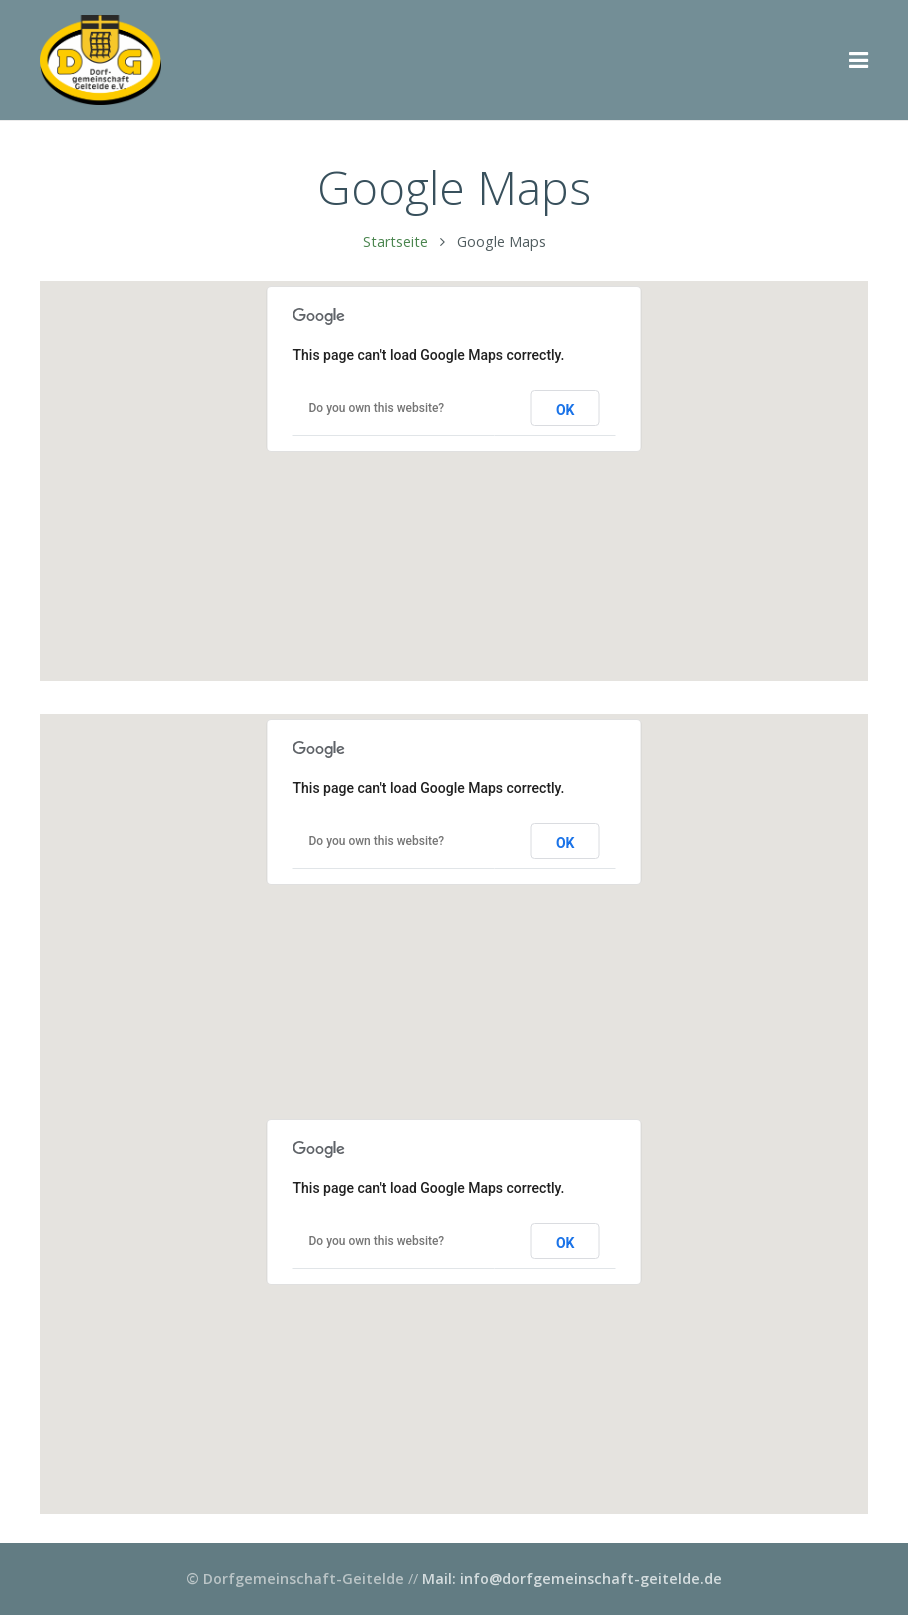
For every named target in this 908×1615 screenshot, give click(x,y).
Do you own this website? (377, 413)
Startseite (395, 246)
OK (565, 415)
